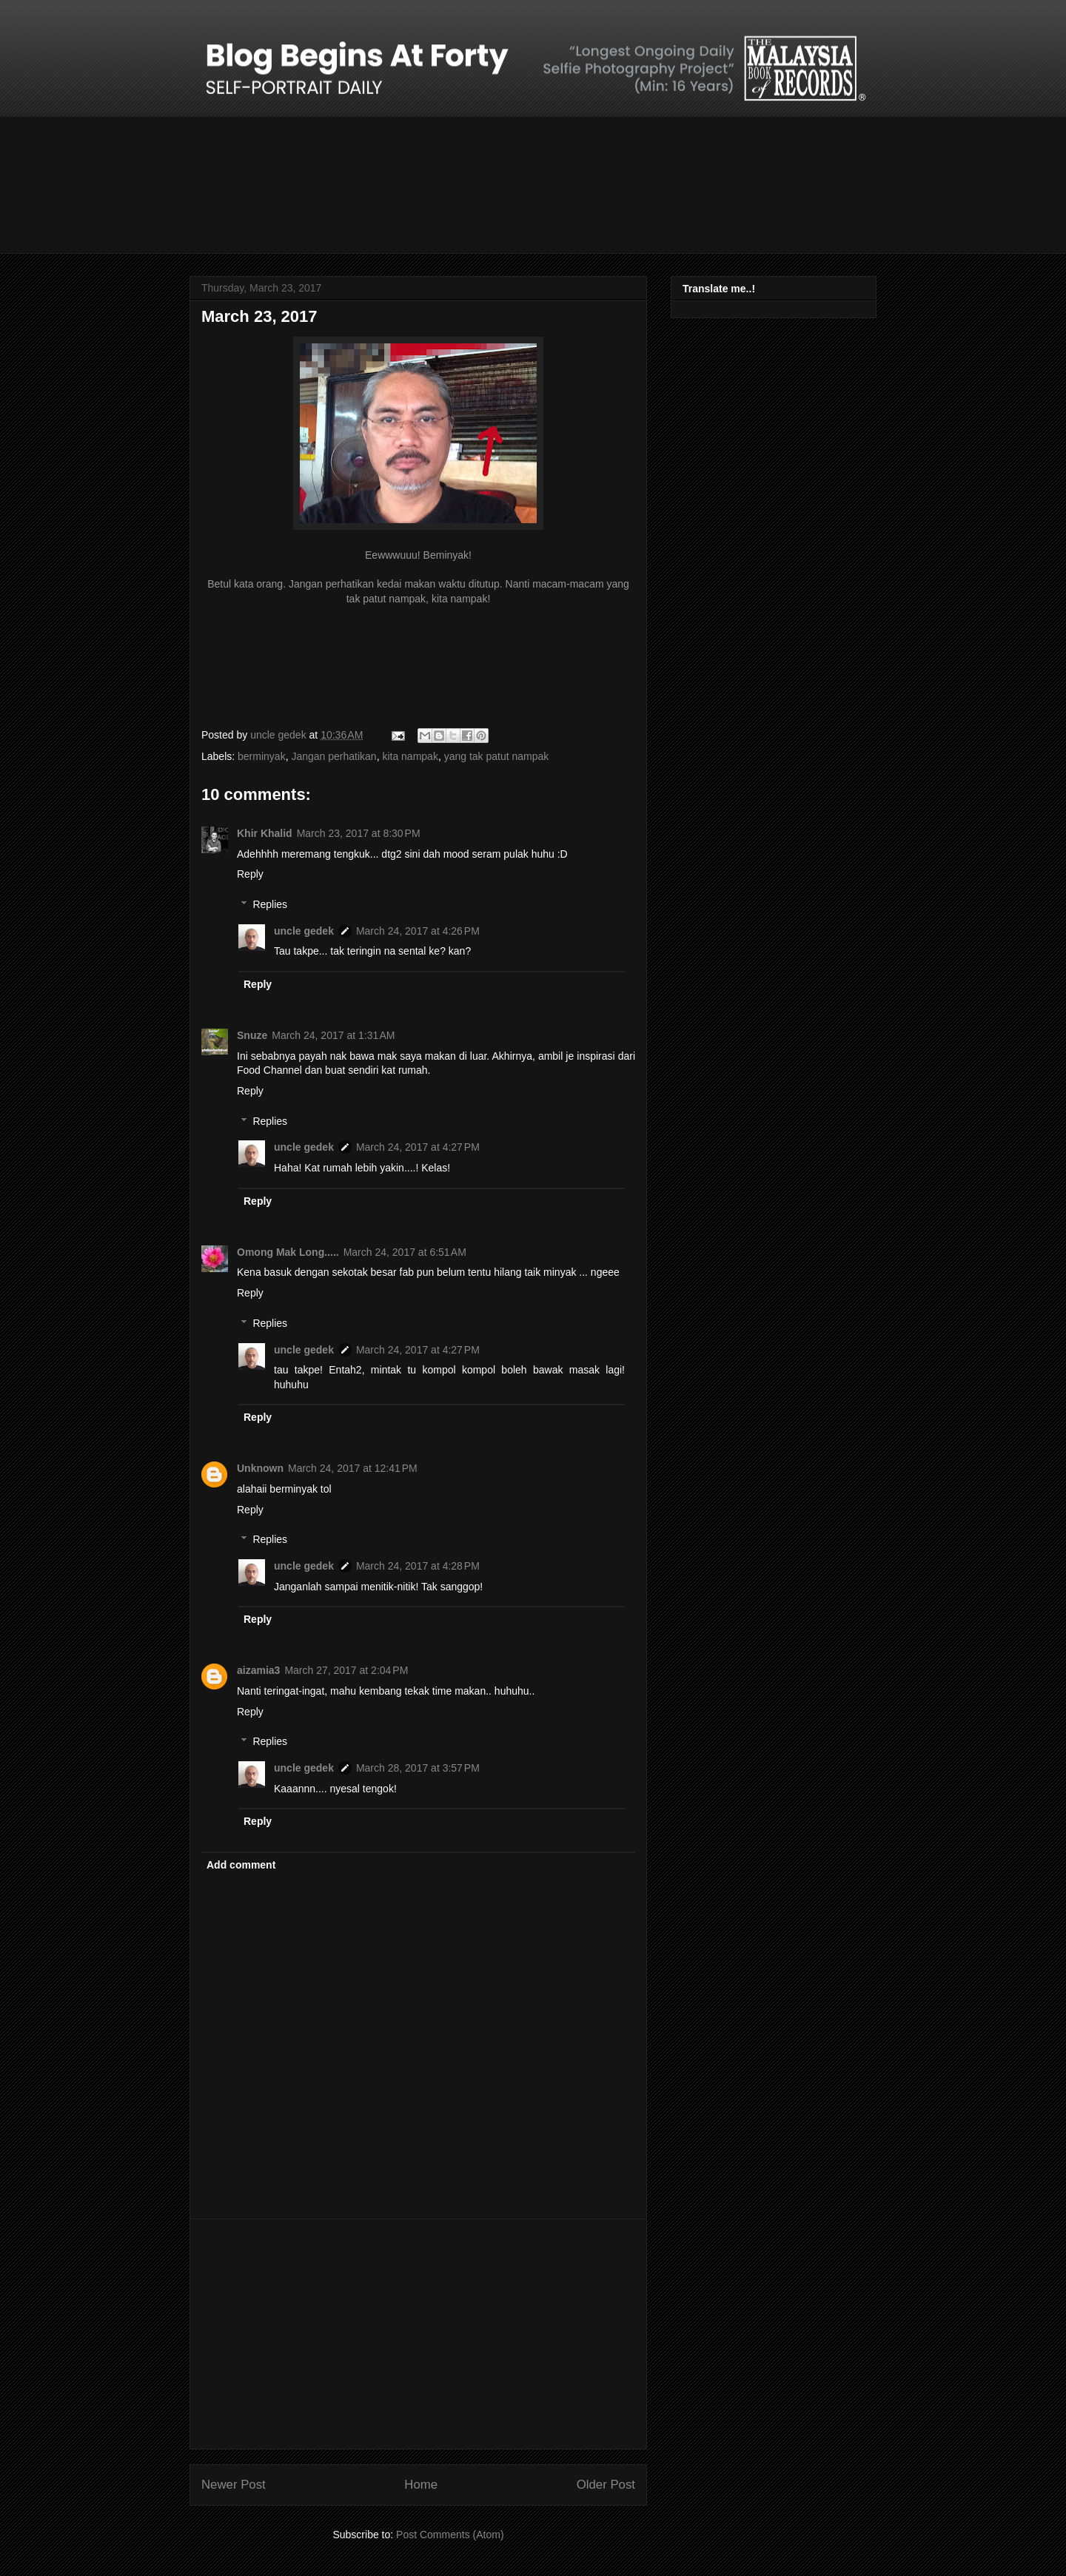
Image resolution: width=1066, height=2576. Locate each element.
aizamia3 (258, 1670)
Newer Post (233, 2485)
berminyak (262, 756)
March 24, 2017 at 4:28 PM (418, 1566)
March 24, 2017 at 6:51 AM (404, 1252)
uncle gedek (304, 931)
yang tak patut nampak (496, 756)
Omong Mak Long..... (288, 1252)
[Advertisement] (418, 2334)
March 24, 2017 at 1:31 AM (333, 1035)
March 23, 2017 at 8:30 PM (358, 833)
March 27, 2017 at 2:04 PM (346, 1670)
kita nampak (410, 756)
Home (421, 2485)
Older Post (606, 2485)
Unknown (260, 1468)
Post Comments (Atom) (449, 2534)
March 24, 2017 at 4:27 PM (418, 1147)
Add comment (241, 1865)
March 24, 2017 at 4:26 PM (418, 931)
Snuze (252, 1035)
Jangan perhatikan (333, 756)
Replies (269, 904)
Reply (250, 874)
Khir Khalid (264, 833)
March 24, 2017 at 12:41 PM (353, 1468)
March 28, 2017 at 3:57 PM (418, 1768)
